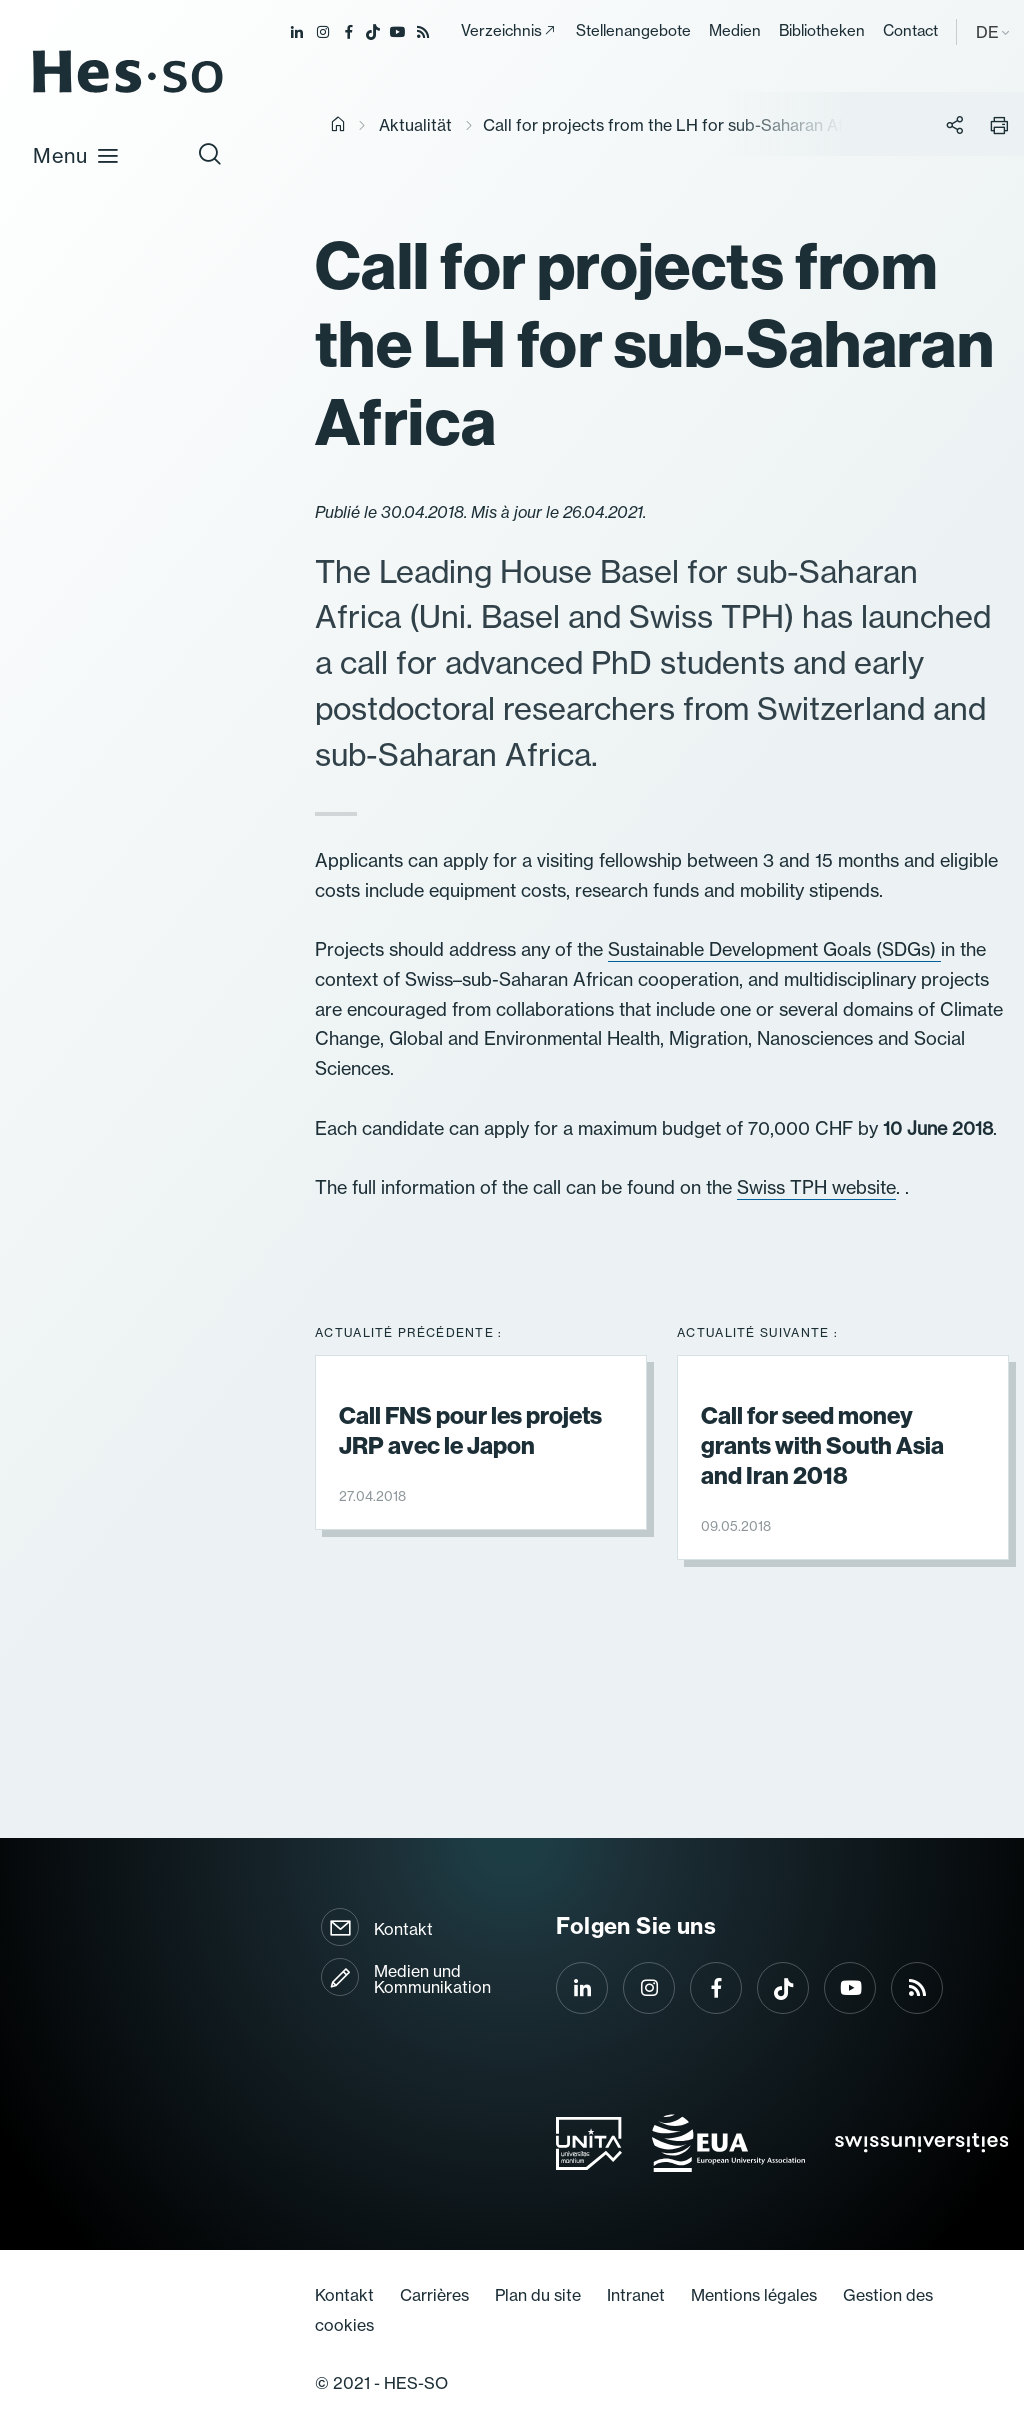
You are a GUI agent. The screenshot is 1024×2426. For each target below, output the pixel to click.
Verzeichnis (501, 30)
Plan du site (538, 2295)
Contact (910, 30)
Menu (76, 155)
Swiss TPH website (816, 1187)
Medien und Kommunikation (432, 1979)
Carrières (434, 2295)
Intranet (636, 2295)
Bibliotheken (822, 30)
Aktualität (415, 125)
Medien (735, 30)
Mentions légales (754, 2295)
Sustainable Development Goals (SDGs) (774, 949)
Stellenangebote (633, 30)
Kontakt (403, 1929)
